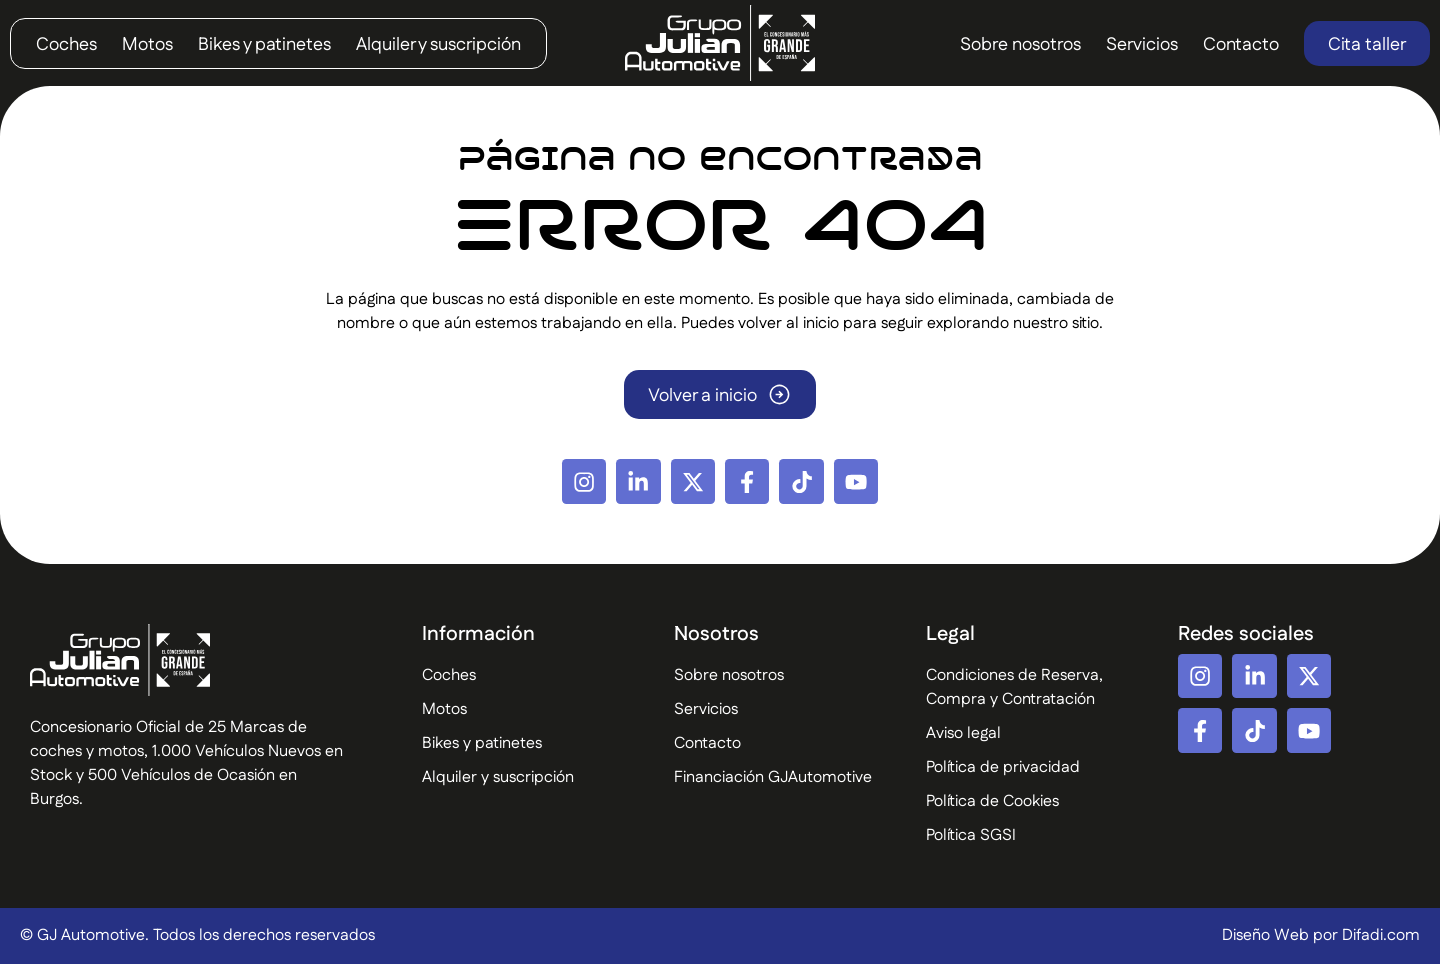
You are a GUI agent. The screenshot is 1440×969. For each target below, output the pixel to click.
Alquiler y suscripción (438, 45)
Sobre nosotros (1020, 45)
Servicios (1142, 45)
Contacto (1241, 45)
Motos (147, 45)
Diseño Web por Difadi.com (1321, 940)
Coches (66, 45)
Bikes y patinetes (264, 45)
